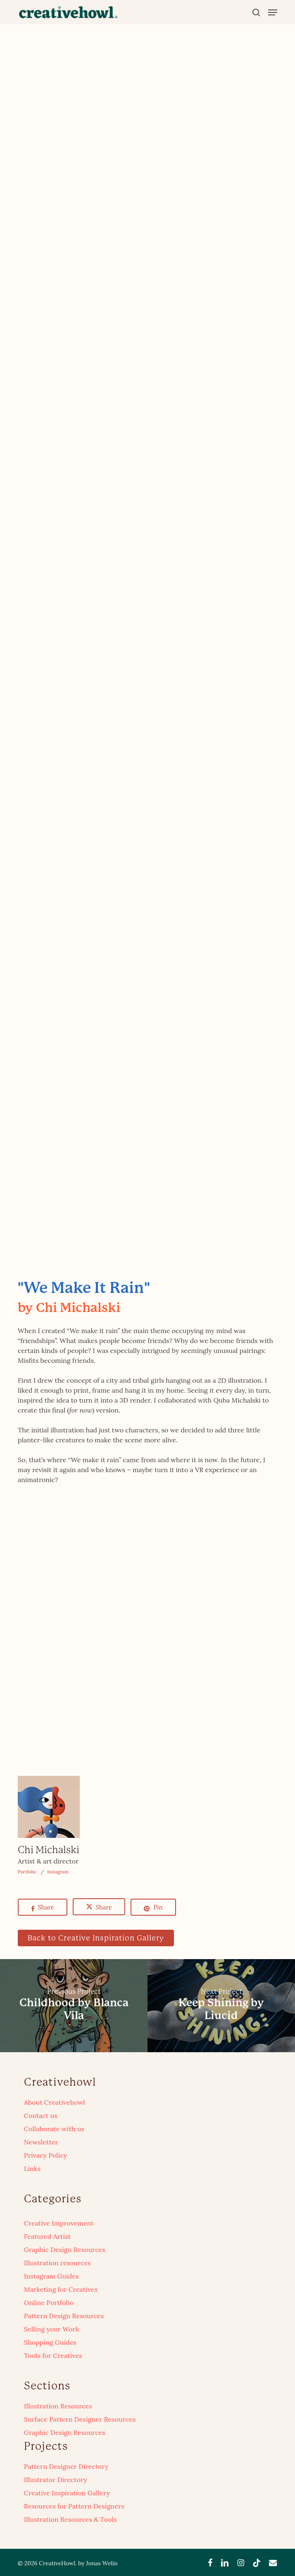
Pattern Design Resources (64, 2316)
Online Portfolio (49, 2302)
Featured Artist (47, 2236)
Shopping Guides (50, 2342)
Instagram (58, 1872)
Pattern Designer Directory (66, 2466)
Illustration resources (57, 2263)
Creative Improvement (59, 2223)
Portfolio (27, 1872)
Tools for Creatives (53, 2355)
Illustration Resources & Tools (70, 2519)
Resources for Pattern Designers (74, 2506)
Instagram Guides (51, 2276)
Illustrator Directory (55, 2479)
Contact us (40, 2115)
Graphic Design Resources (64, 2249)
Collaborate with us (54, 2129)
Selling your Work (51, 2329)
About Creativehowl (54, 2102)
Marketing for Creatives (61, 2289)
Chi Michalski (48, 1850)
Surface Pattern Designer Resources (80, 2419)
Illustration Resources (58, 2406)
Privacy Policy (45, 2155)
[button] (272, 12)
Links (32, 2168)
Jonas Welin (101, 2563)
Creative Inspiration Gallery (67, 2493)
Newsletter (41, 2142)
